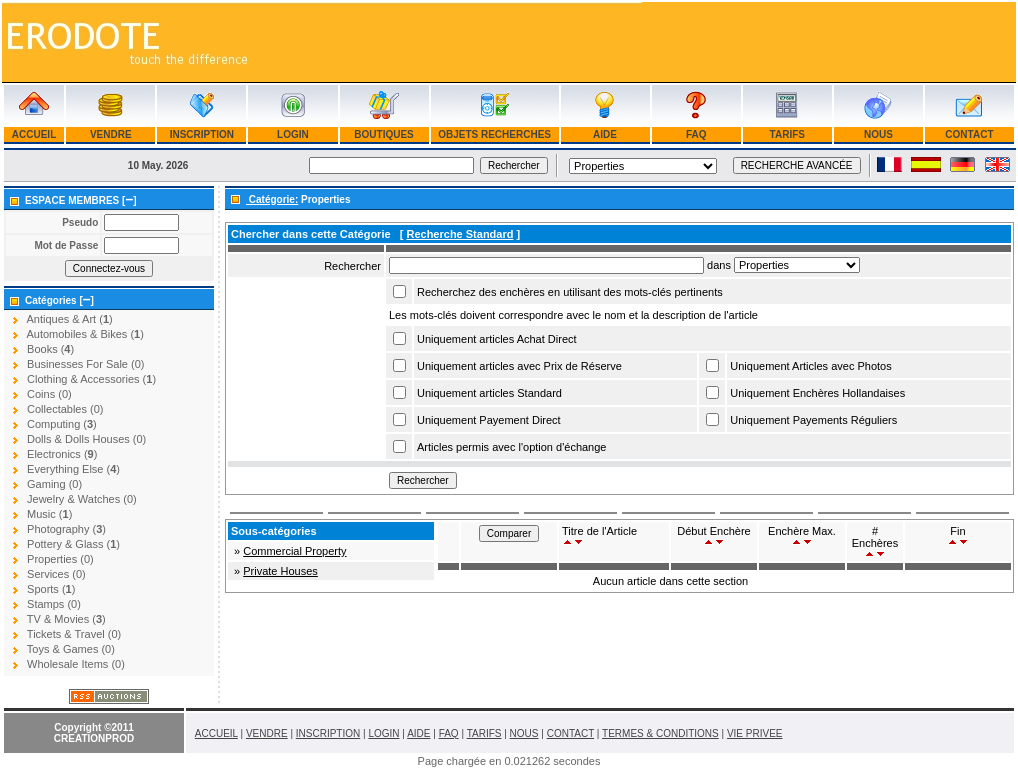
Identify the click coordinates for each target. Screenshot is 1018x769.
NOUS (878, 134)
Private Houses (280, 571)
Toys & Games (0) (71, 649)
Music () (49, 514)
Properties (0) (60, 559)
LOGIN (292, 134)
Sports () (51, 589)
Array (797, 265)
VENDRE (110, 134)
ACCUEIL (33, 134)
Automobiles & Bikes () (84, 334)
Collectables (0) (65, 409)
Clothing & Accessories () (91, 379)
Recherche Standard (459, 234)
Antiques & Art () (69, 319)
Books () (50, 349)
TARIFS (787, 134)
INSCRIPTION (202, 134)
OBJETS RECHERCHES (494, 134)
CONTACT (970, 134)
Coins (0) (49, 394)
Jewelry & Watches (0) (82, 499)
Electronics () (62, 454)
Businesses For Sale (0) (85, 364)
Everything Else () (73, 469)
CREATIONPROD (94, 738)
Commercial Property (294, 551)
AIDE (605, 134)
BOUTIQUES (384, 134)
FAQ (696, 134)
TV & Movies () (66, 619)
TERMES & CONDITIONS (660, 733)
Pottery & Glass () (73, 544)
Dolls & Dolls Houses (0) (86, 439)
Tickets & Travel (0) (74, 634)
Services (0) (56, 574)
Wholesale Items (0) (76, 664)
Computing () (62, 424)
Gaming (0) (54, 484)
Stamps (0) (54, 604)
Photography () (66, 529)
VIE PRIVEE (755, 733)
